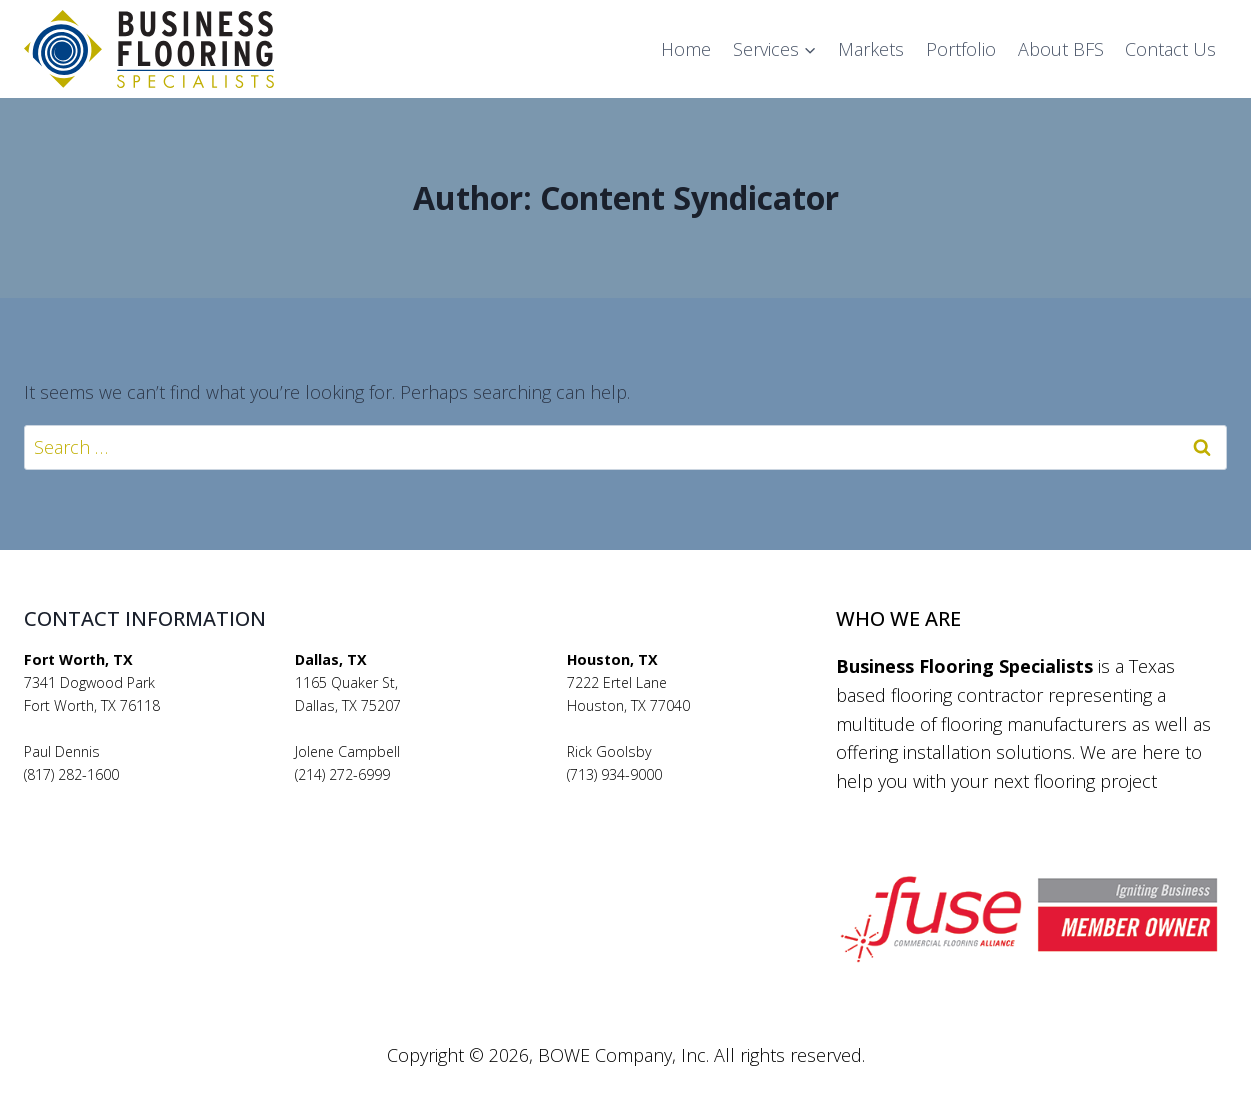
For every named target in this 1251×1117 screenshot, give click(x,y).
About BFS (1061, 49)
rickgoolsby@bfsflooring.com (661, 797)
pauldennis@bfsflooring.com (117, 797)
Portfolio (961, 49)
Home (686, 49)
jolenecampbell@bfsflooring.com (402, 797)
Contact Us (1170, 49)
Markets (871, 49)
